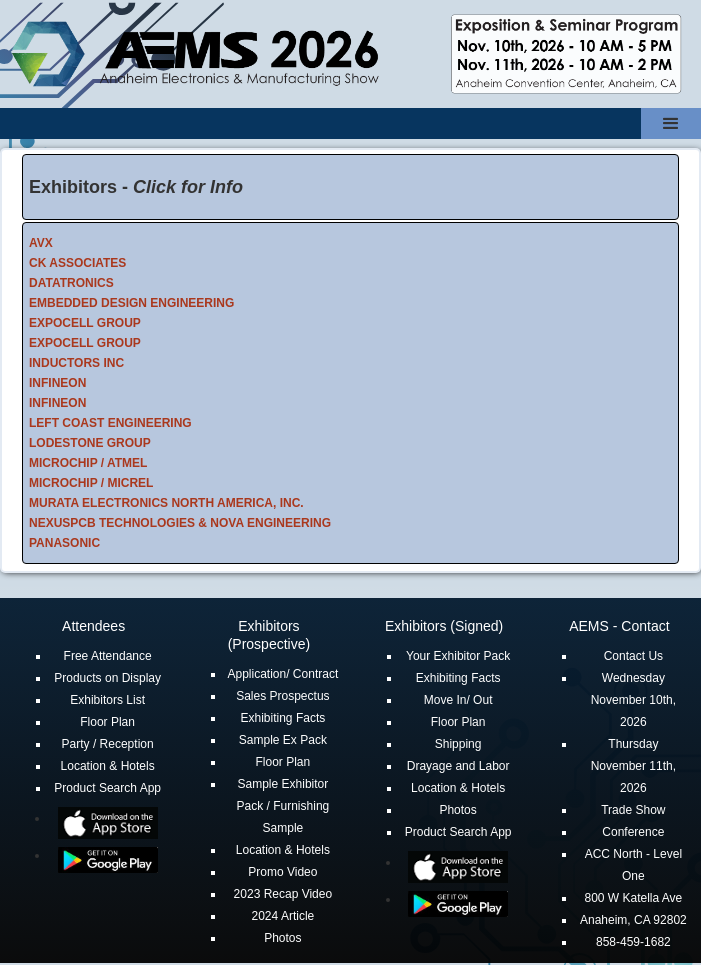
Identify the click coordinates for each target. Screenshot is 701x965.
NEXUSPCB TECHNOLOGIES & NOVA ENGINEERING (180, 523)
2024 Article (283, 916)
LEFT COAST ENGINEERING (110, 423)
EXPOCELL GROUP (85, 323)
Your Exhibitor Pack (458, 656)
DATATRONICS (71, 283)
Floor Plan (107, 722)
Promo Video (282, 872)
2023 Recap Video (283, 894)
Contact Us (633, 656)
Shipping (458, 744)
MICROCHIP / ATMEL (88, 463)
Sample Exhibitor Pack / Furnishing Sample (283, 806)
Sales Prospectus (282, 696)
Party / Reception (108, 744)
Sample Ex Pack (283, 740)
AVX (41, 243)
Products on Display (107, 678)
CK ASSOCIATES (77, 263)
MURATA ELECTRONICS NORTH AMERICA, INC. (166, 503)
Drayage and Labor (458, 766)
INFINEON (57, 383)
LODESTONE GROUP (90, 443)
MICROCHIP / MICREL (91, 483)
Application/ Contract (283, 674)
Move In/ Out (458, 700)
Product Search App (107, 788)
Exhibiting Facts (283, 718)
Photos (282, 938)
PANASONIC (64, 543)
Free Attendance (108, 656)
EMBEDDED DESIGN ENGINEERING (131, 303)
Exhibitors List (107, 700)
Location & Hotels (108, 766)
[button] (671, 123)
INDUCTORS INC (76, 363)
